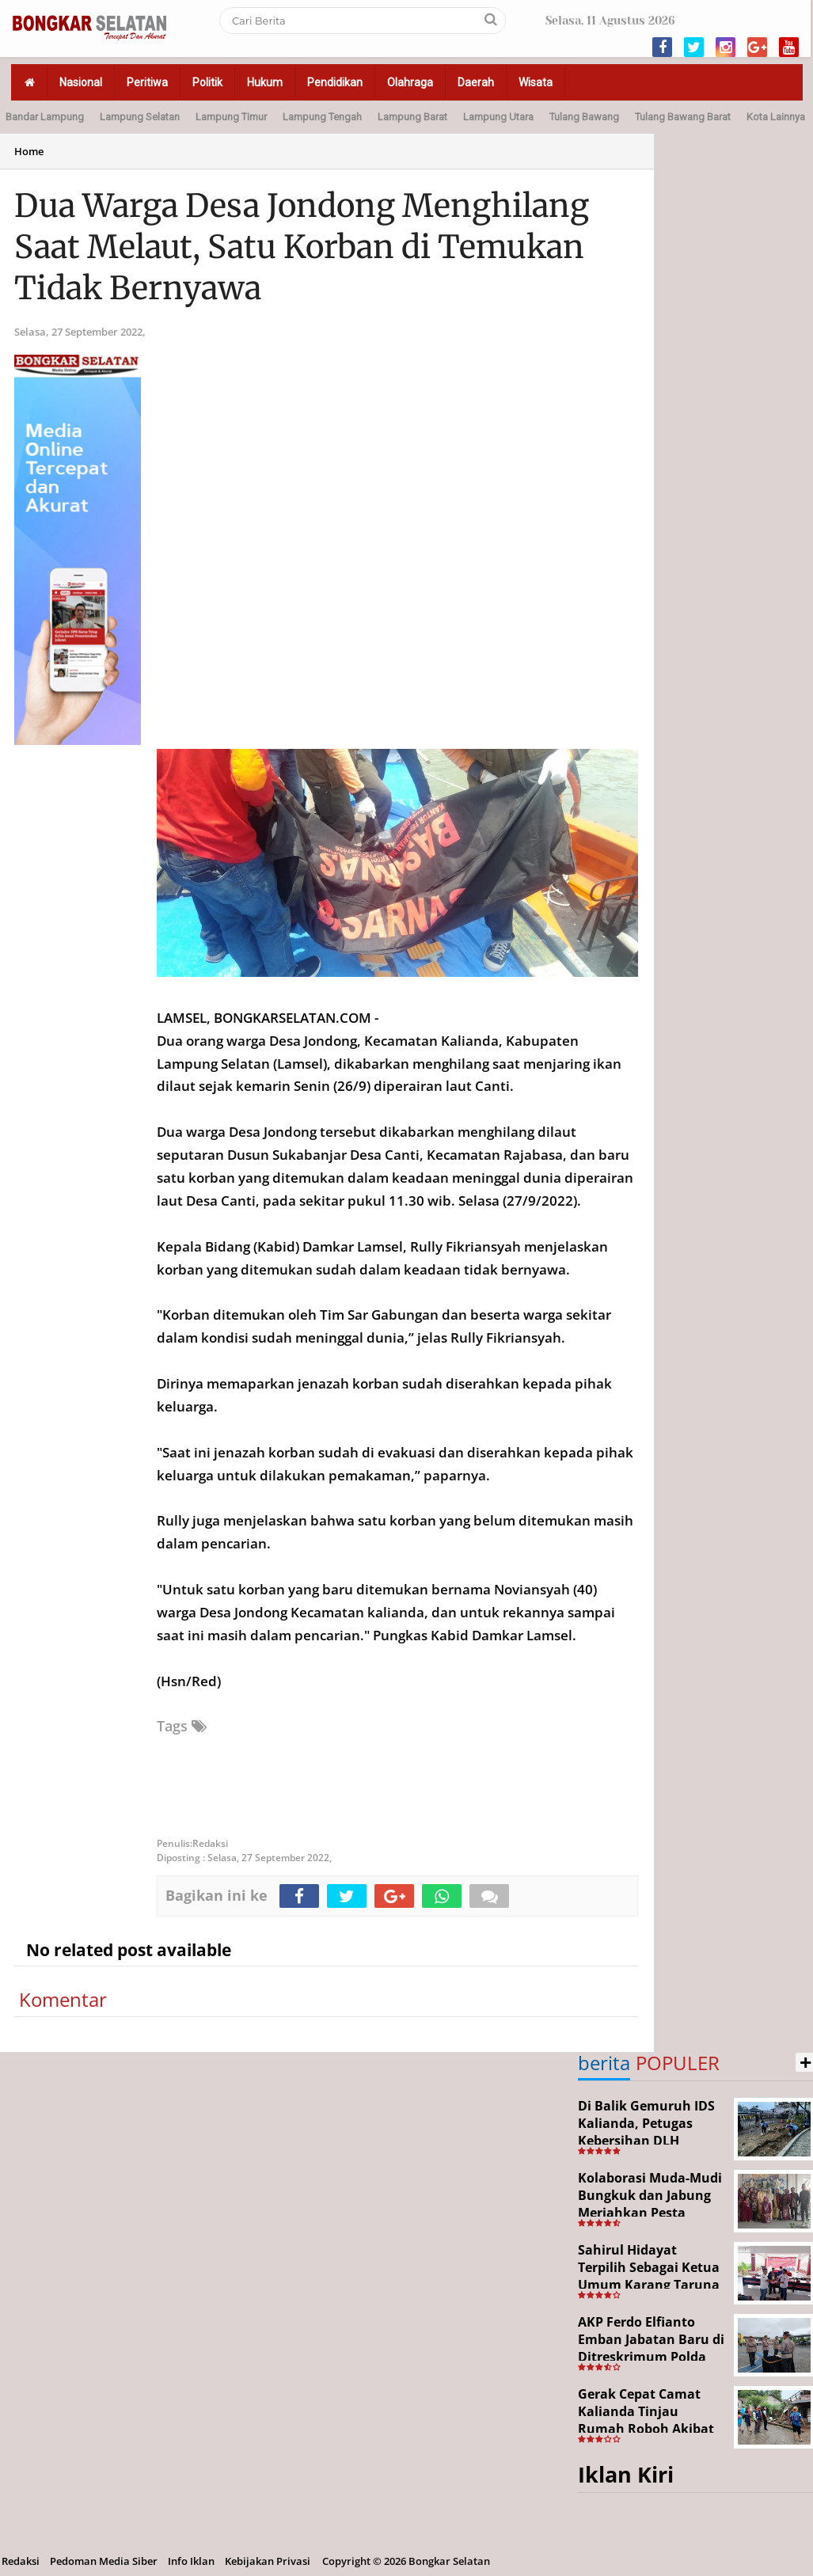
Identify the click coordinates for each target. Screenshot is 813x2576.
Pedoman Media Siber (104, 2561)
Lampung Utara (498, 117)
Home (29, 151)
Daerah (476, 82)
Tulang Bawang (584, 117)
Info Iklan (191, 2561)
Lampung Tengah (322, 117)
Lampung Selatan (140, 117)
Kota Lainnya (776, 117)
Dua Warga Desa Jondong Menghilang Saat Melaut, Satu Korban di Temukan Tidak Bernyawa (301, 247)
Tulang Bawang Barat (683, 117)
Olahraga (410, 82)
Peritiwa (147, 82)
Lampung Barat (412, 117)
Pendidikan (335, 82)
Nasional (80, 82)
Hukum (265, 82)
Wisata (536, 82)
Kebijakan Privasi (267, 2561)
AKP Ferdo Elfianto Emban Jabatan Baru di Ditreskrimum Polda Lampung (651, 2347)
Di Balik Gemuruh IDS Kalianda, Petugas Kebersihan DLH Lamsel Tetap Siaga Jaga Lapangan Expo (646, 2140)
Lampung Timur (231, 117)
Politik (207, 82)
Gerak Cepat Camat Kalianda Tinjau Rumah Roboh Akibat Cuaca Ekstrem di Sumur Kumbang (646, 2428)
